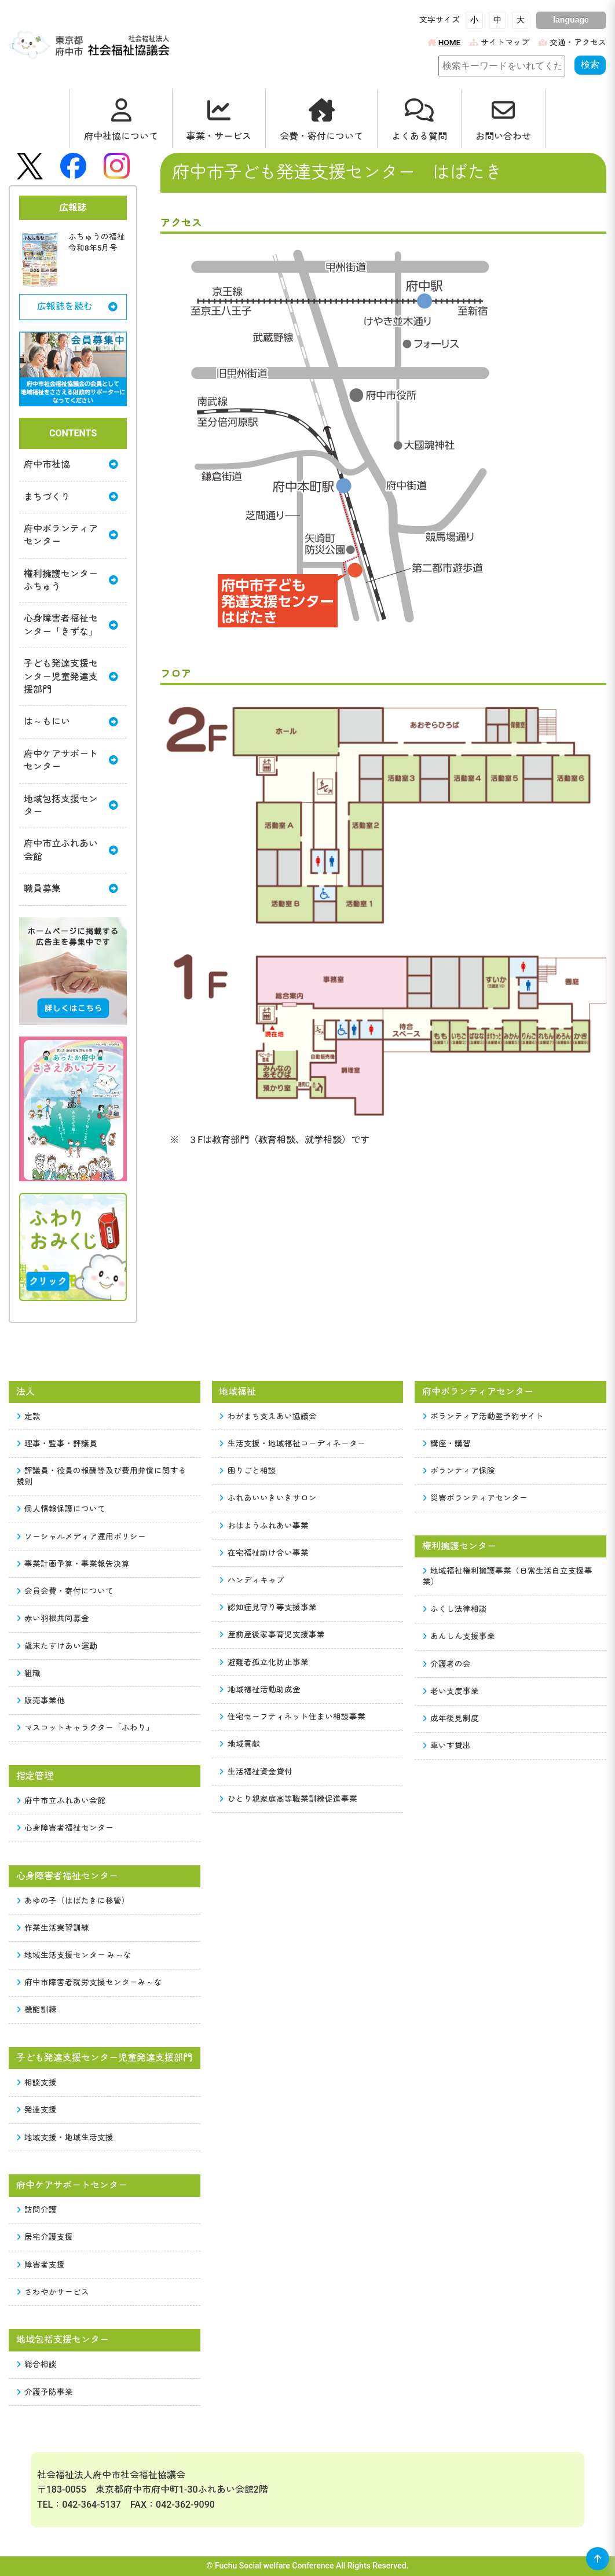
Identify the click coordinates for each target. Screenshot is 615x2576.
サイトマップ (499, 42)
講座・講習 (447, 1443)
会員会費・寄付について (65, 1591)
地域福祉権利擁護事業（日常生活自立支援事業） (508, 1576)
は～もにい (71, 721)
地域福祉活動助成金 (260, 1689)
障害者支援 (41, 2264)
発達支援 (37, 2109)
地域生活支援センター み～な (74, 1955)
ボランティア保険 (459, 1470)
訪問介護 (37, 2209)
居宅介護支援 (45, 2236)
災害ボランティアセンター (475, 1497)
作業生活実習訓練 (53, 1927)
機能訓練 (37, 2009)
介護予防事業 (45, 2392)
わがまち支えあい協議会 (268, 1416)
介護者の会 (447, 1664)
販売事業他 (41, 1700)
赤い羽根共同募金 (53, 1618)
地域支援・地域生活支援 (65, 2137)
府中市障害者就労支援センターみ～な (90, 1982)
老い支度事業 (451, 1691)
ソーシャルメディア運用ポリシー (82, 1536)
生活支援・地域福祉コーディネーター (292, 1443)
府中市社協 (71, 464)
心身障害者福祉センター (65, 1827)
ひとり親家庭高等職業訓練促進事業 (288, 1798)
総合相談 (37, 2364)
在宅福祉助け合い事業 (264, 1552)
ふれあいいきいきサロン (268, 1497)
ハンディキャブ (251, 1580)
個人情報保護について (61, 1508)
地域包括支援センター (71, 805)
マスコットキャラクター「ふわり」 (86, 1727)
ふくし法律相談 (455, 1609)
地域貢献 (239, 1743)
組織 (29, 1673)
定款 (29, 1416)
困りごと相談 (247, 1470)
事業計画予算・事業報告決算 (73, 1563)
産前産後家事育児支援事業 (272, 1634)
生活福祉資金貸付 (255, 1771)
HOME (443, 42)
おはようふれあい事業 (264, 1525)
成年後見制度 (451, 1718)
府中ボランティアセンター (71, 535)
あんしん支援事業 (459, 1636)
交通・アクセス (572, 42)
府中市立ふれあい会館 (71, 850)
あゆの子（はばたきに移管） (73, 1900)
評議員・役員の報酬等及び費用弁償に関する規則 (102, 1476)
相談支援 (37, 2082)
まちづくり (71, 496)
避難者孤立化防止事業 (264, 1662)
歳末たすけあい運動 (57, 1646)
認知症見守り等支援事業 (268, 1607)
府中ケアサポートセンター (71, 760)
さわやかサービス (53, 2291)
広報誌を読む (77, 306)
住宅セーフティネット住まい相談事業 (292, 1716)
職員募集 (71, 888)
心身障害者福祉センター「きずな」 (71, 625)
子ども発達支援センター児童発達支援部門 (71, 676)
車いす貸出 (447, 1745)
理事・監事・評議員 (57, 1443)
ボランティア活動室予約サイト (483, 1416)
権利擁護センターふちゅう (71, 580)
